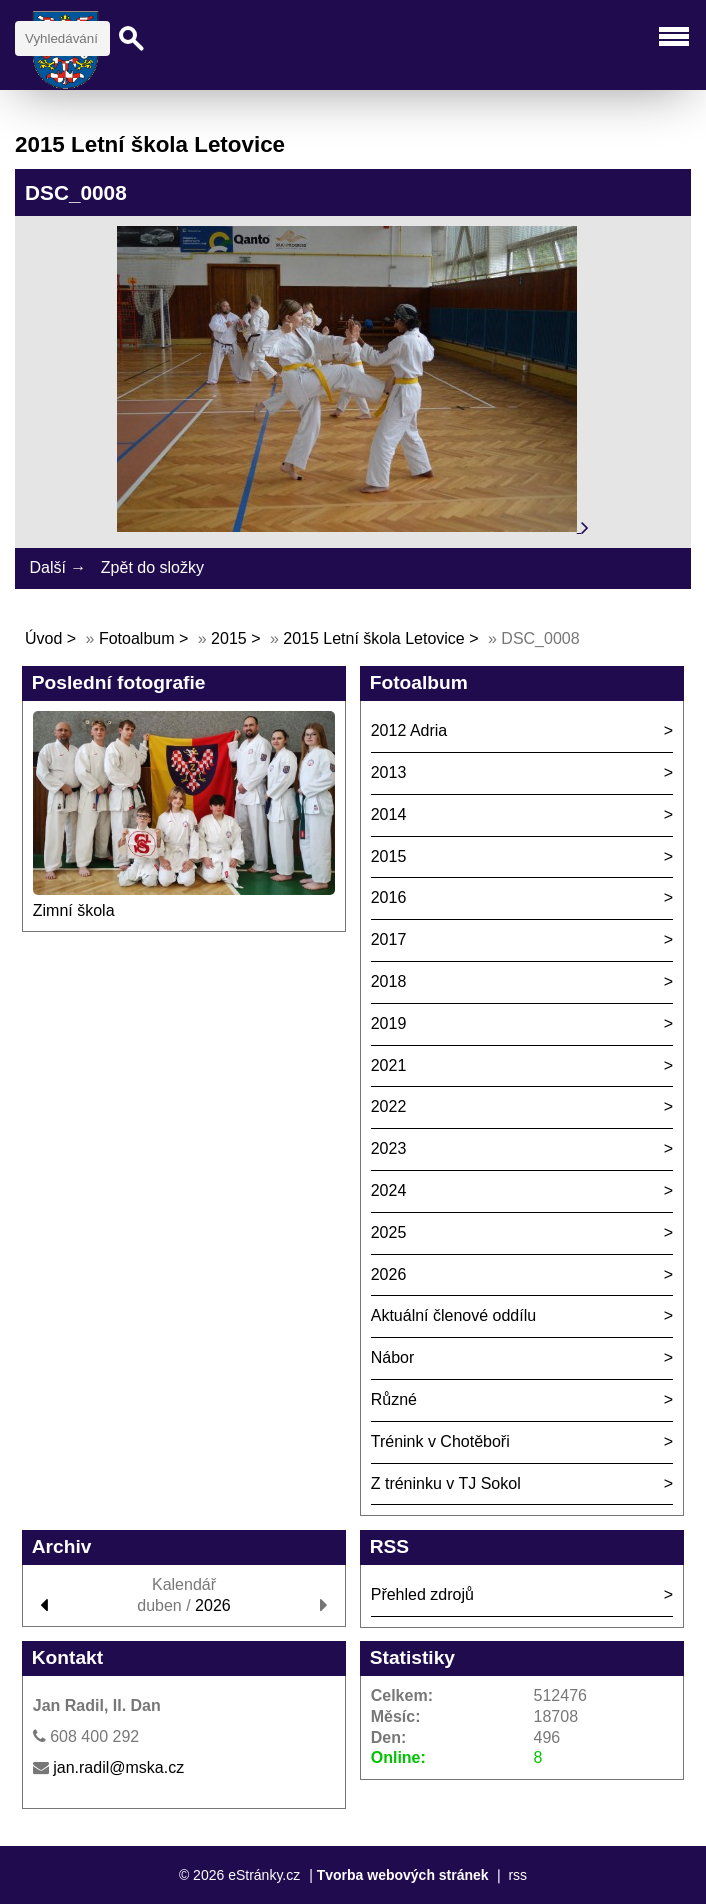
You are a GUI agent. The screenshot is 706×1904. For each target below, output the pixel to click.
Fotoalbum (137, 638)
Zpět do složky (152, 567)
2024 (389, 1190)
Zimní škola (74, 910)
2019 (389, 1023)
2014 (389, 814)
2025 (389, 1232)
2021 (389, 1065)
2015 (229, 638)
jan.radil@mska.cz (118, 1767)
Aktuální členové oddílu (453, 1315)
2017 (389, 939)
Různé (394, 1399)
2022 (389, 1106)
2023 (389, 1148)
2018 (389, 981)
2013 (389, 772)
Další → (57, 567)
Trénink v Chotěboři (440, 1441)
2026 (389, 1274)
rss (517, 1875)
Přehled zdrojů (422, 1594)
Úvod (43, 638)
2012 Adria (409, 730)
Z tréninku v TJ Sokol (446, 1483)
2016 (389, 897)
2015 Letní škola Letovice (373, 638)
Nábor (393, 1357)
